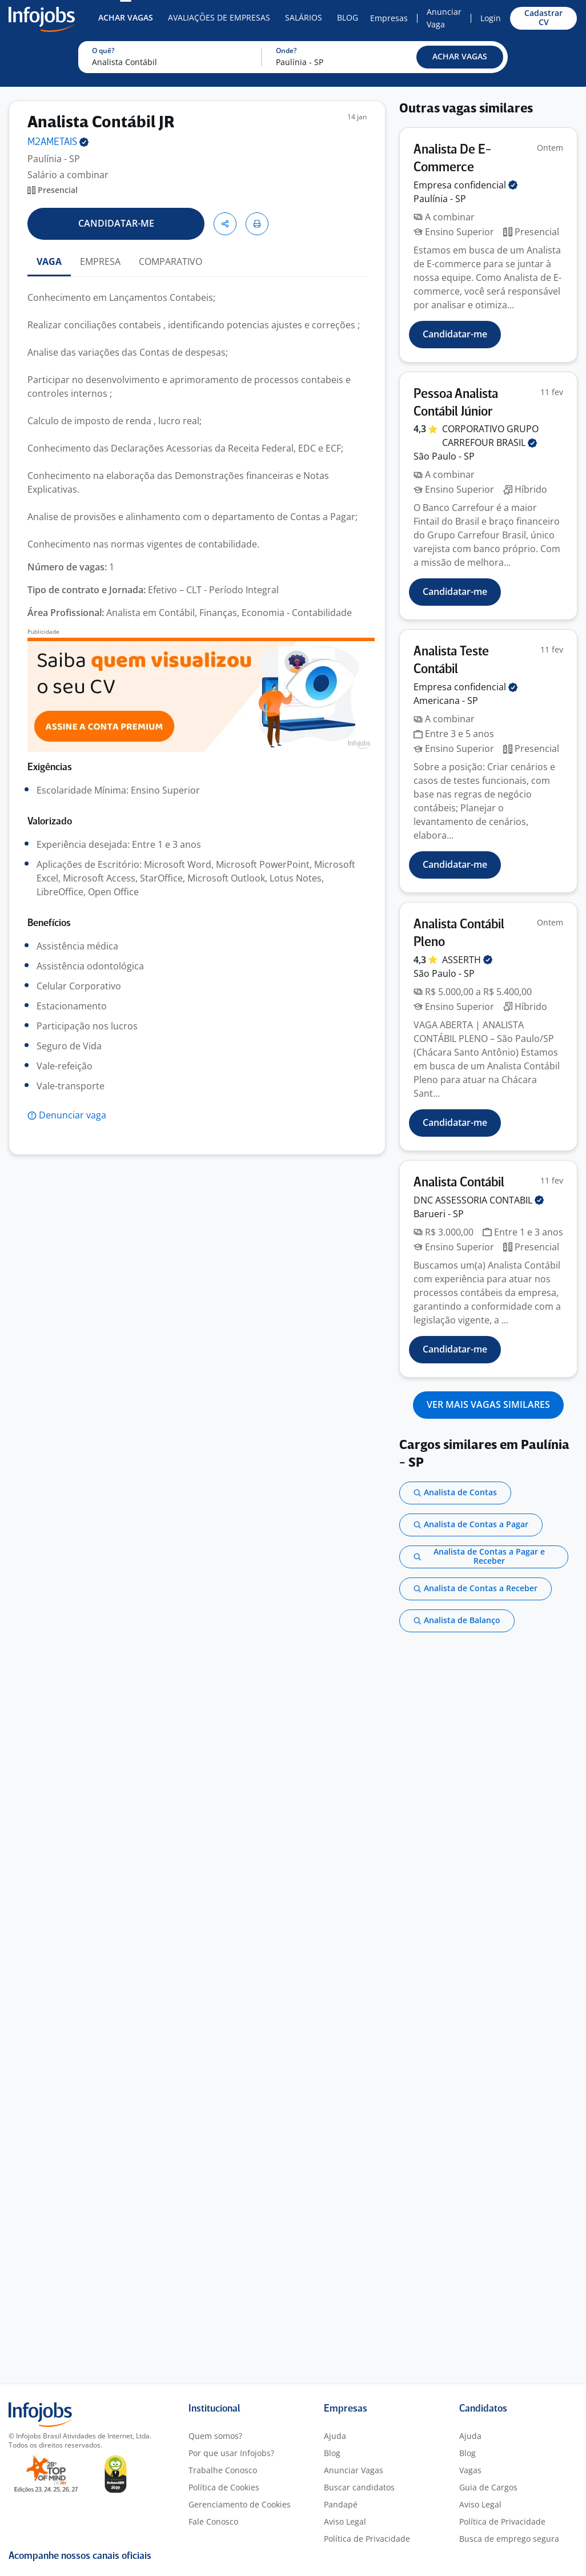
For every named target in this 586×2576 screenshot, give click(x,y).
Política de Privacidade (367, 2538)
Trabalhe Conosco (222, 2470)
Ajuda (335, 2435)
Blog (347, 17)
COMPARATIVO (170, 261)
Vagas (470, 2470)
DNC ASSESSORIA (479, 1200)
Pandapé (341, 2504)
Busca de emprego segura (509, 2538)
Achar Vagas (125, 17)
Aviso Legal (345, 2521)
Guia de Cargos (488, 2487)
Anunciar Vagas (353, 2470)
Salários (303, 17)
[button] (459, 57)
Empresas (389, 18)
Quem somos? (215, 2435)
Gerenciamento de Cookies (239, 2504)
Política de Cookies (223, 2487)
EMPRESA (100, 261)
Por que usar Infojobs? (231, 2453)
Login (490, 18)
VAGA (49, 261)
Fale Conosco (213, 2521)
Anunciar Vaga (444, 18)
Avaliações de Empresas (219, 17)
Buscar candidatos (359, 2487)
